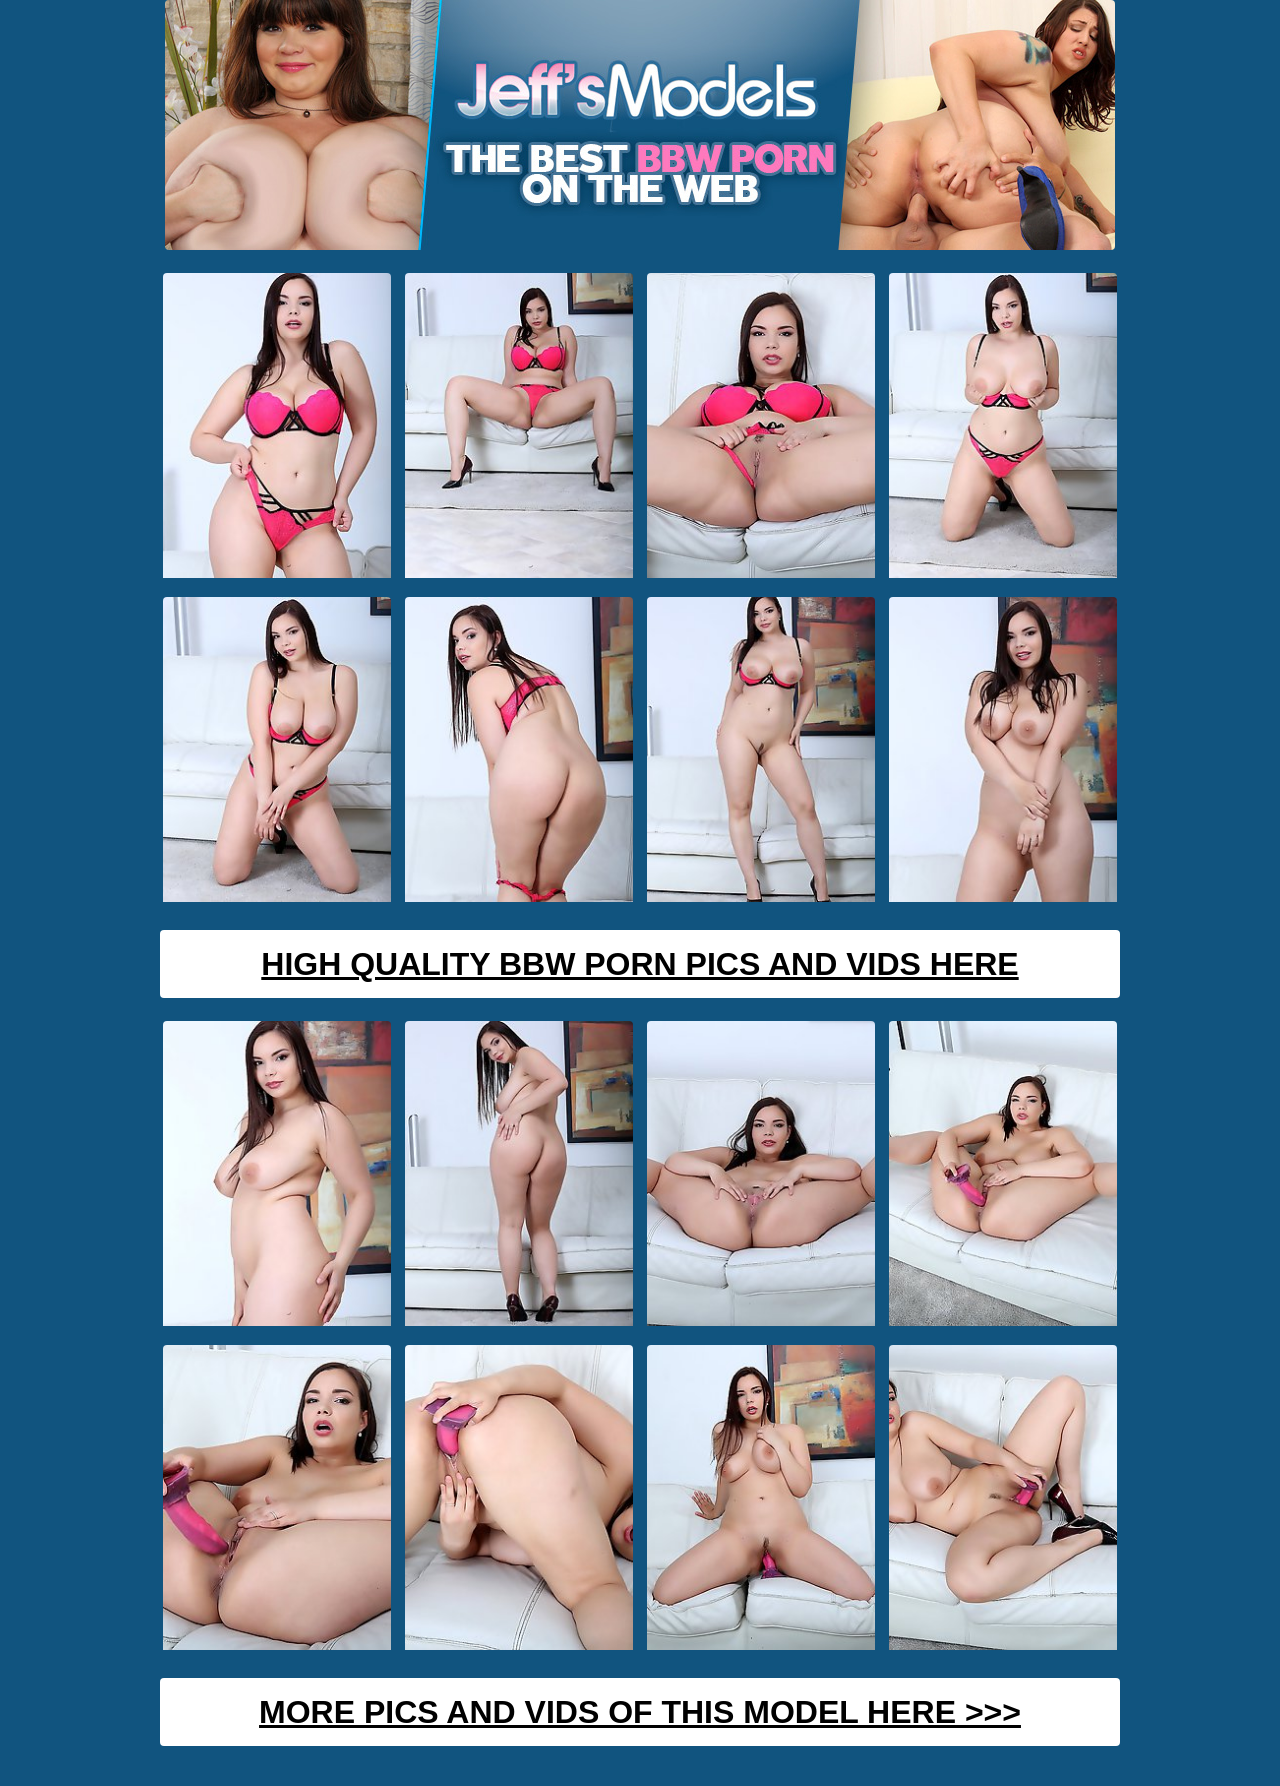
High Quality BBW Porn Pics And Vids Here (639, 964)
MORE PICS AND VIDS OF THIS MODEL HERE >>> (640, 1712)
